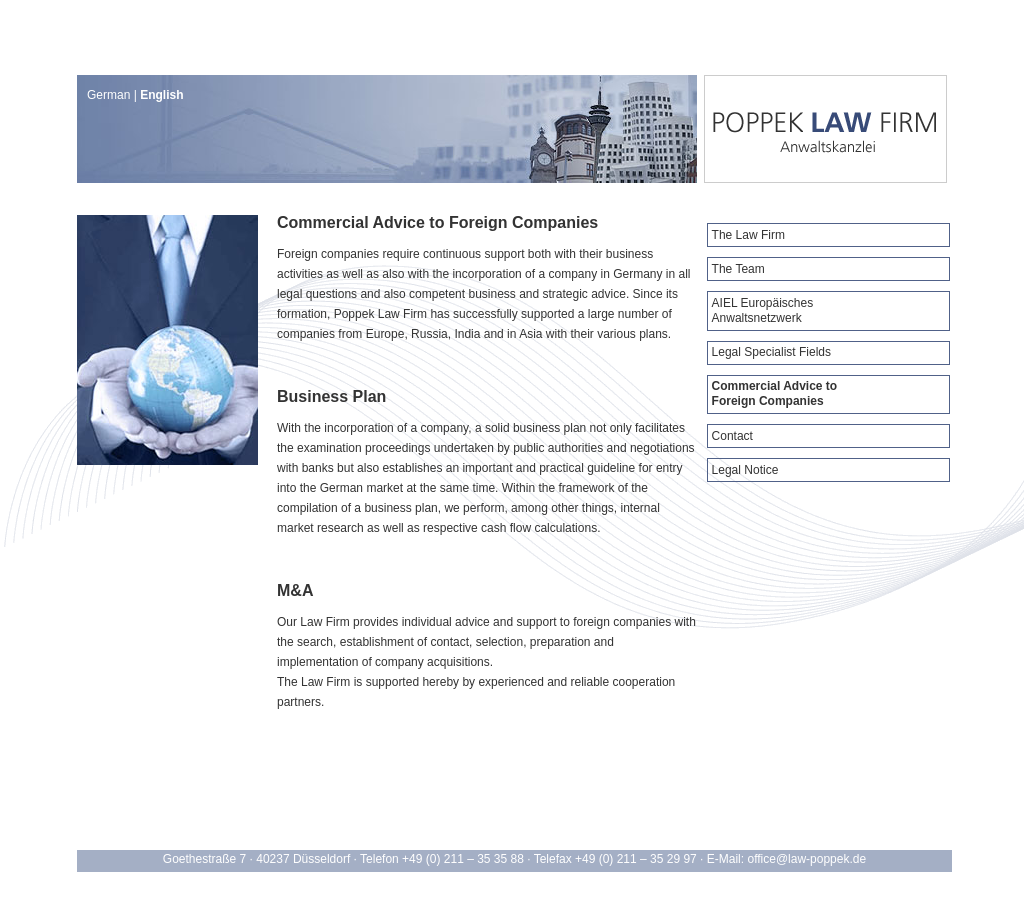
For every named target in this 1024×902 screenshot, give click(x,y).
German (108, 95)
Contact (732, 436)
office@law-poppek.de (806, 859)
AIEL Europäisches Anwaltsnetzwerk (763, 310)
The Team (738, 269)
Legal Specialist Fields (771, 352)
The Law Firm (748, 235)
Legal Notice (745, 470)
